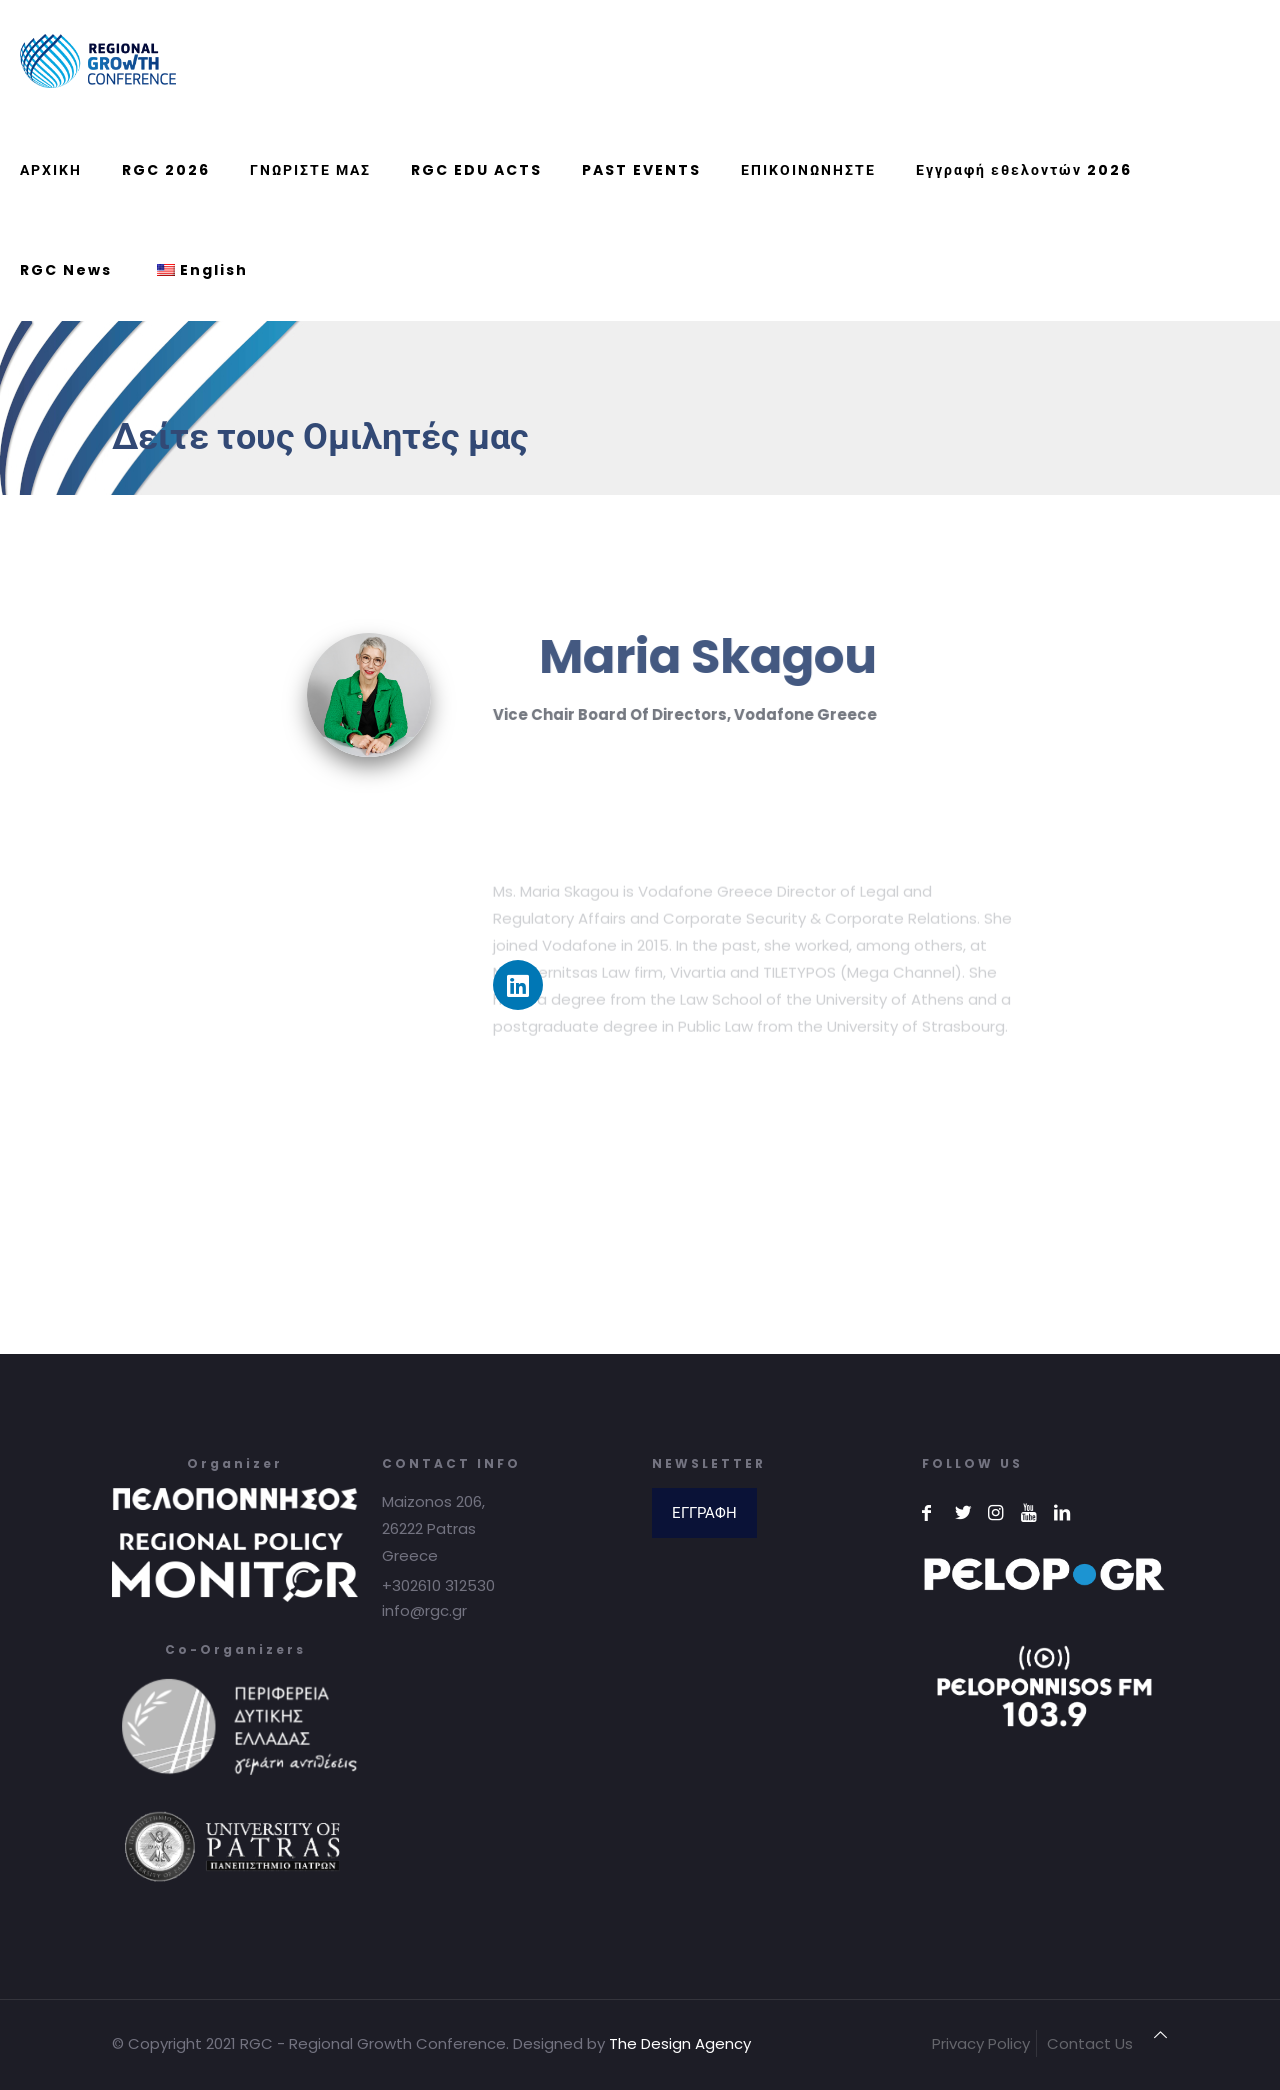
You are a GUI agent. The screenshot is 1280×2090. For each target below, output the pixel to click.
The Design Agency (680, 2043)
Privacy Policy (981, 2043)
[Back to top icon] (1160, 2034)
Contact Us (1090, 2043)
